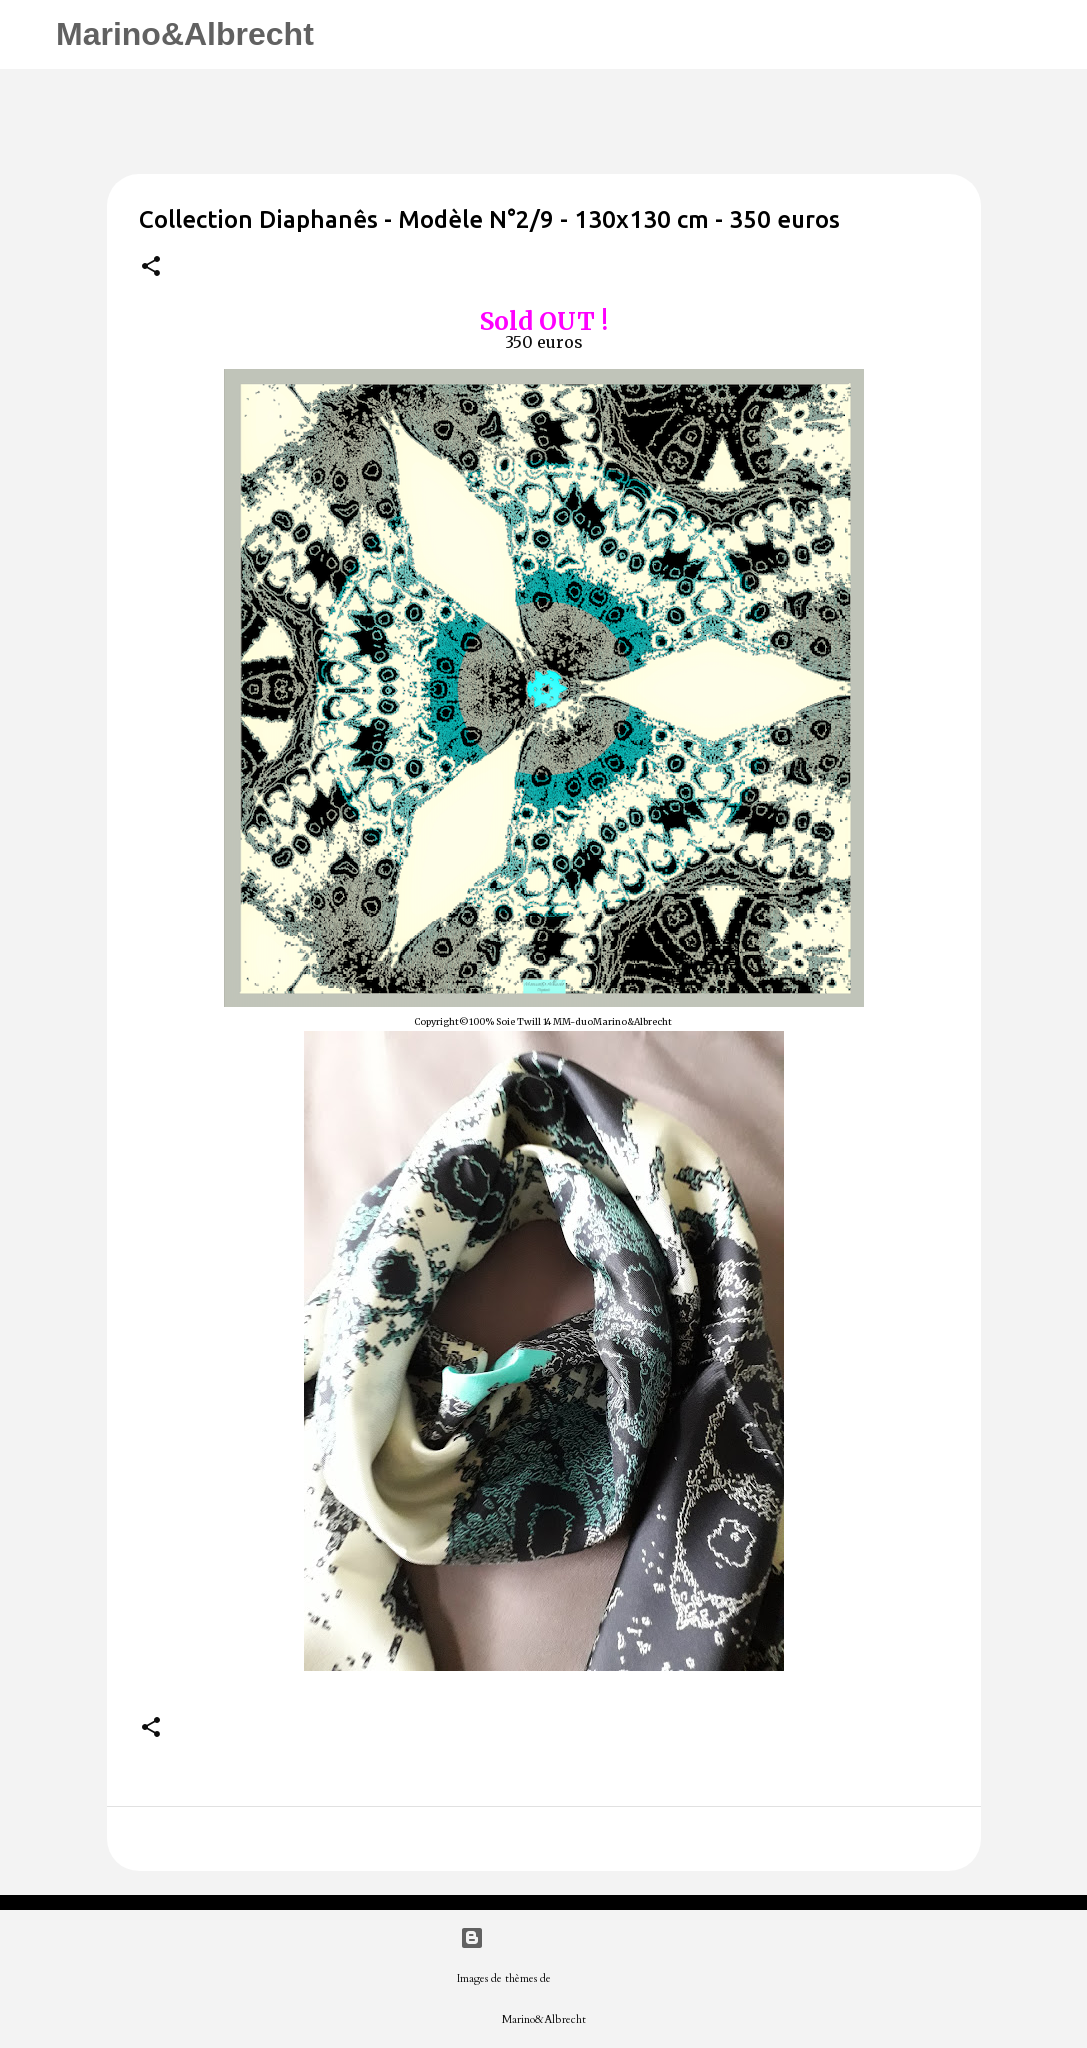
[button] (151, 267)
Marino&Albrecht (185, 34)
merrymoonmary (592, 1978)
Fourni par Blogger (543, 1938)
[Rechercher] (342, 35)
